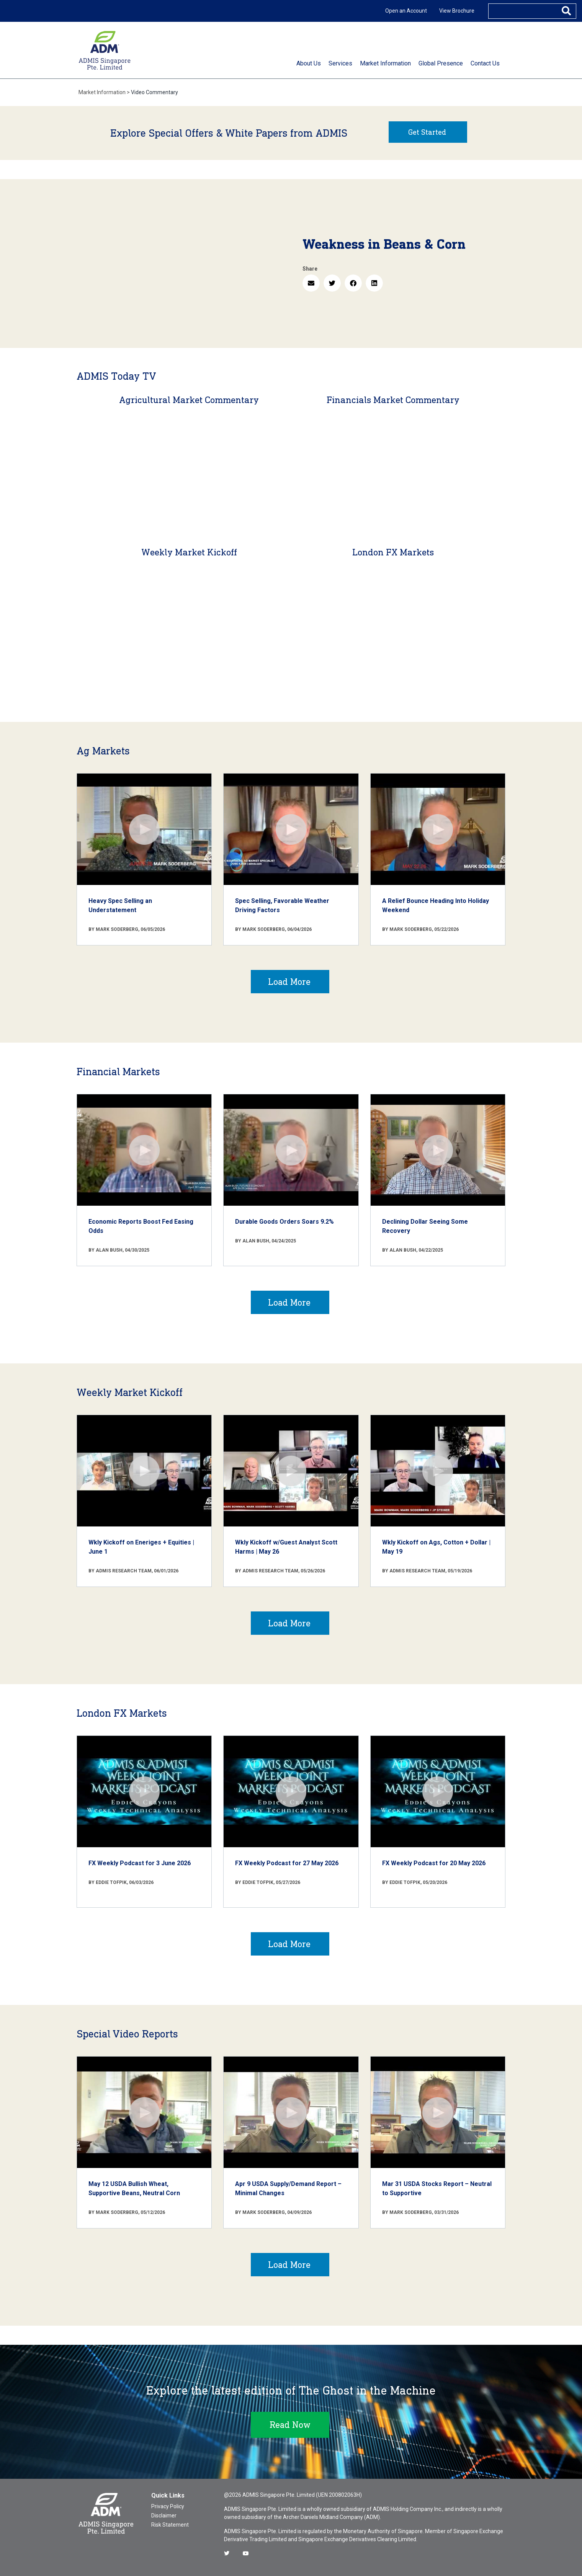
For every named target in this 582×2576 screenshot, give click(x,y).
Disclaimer (164, 2515)
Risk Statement (170, 2525)
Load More (289, 981)
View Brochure (456, 11)
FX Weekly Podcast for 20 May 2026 (434, 1863)
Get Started (427, 132)
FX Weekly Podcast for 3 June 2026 (139, 1863)
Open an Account (406, 11)
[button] (311, 283)
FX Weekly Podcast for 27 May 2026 (286, 1863)
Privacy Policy (167, 2506)
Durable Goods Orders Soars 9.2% (284, 1221)
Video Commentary (154, 92)
